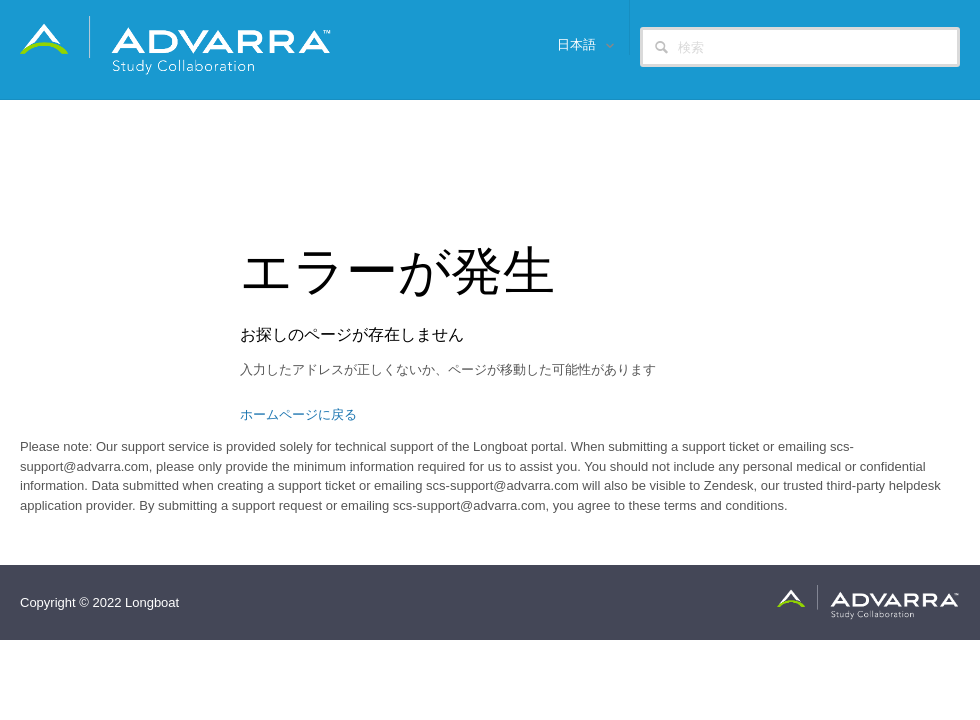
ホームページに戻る (298, 414)
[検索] (800, 47)
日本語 (578, 44)
